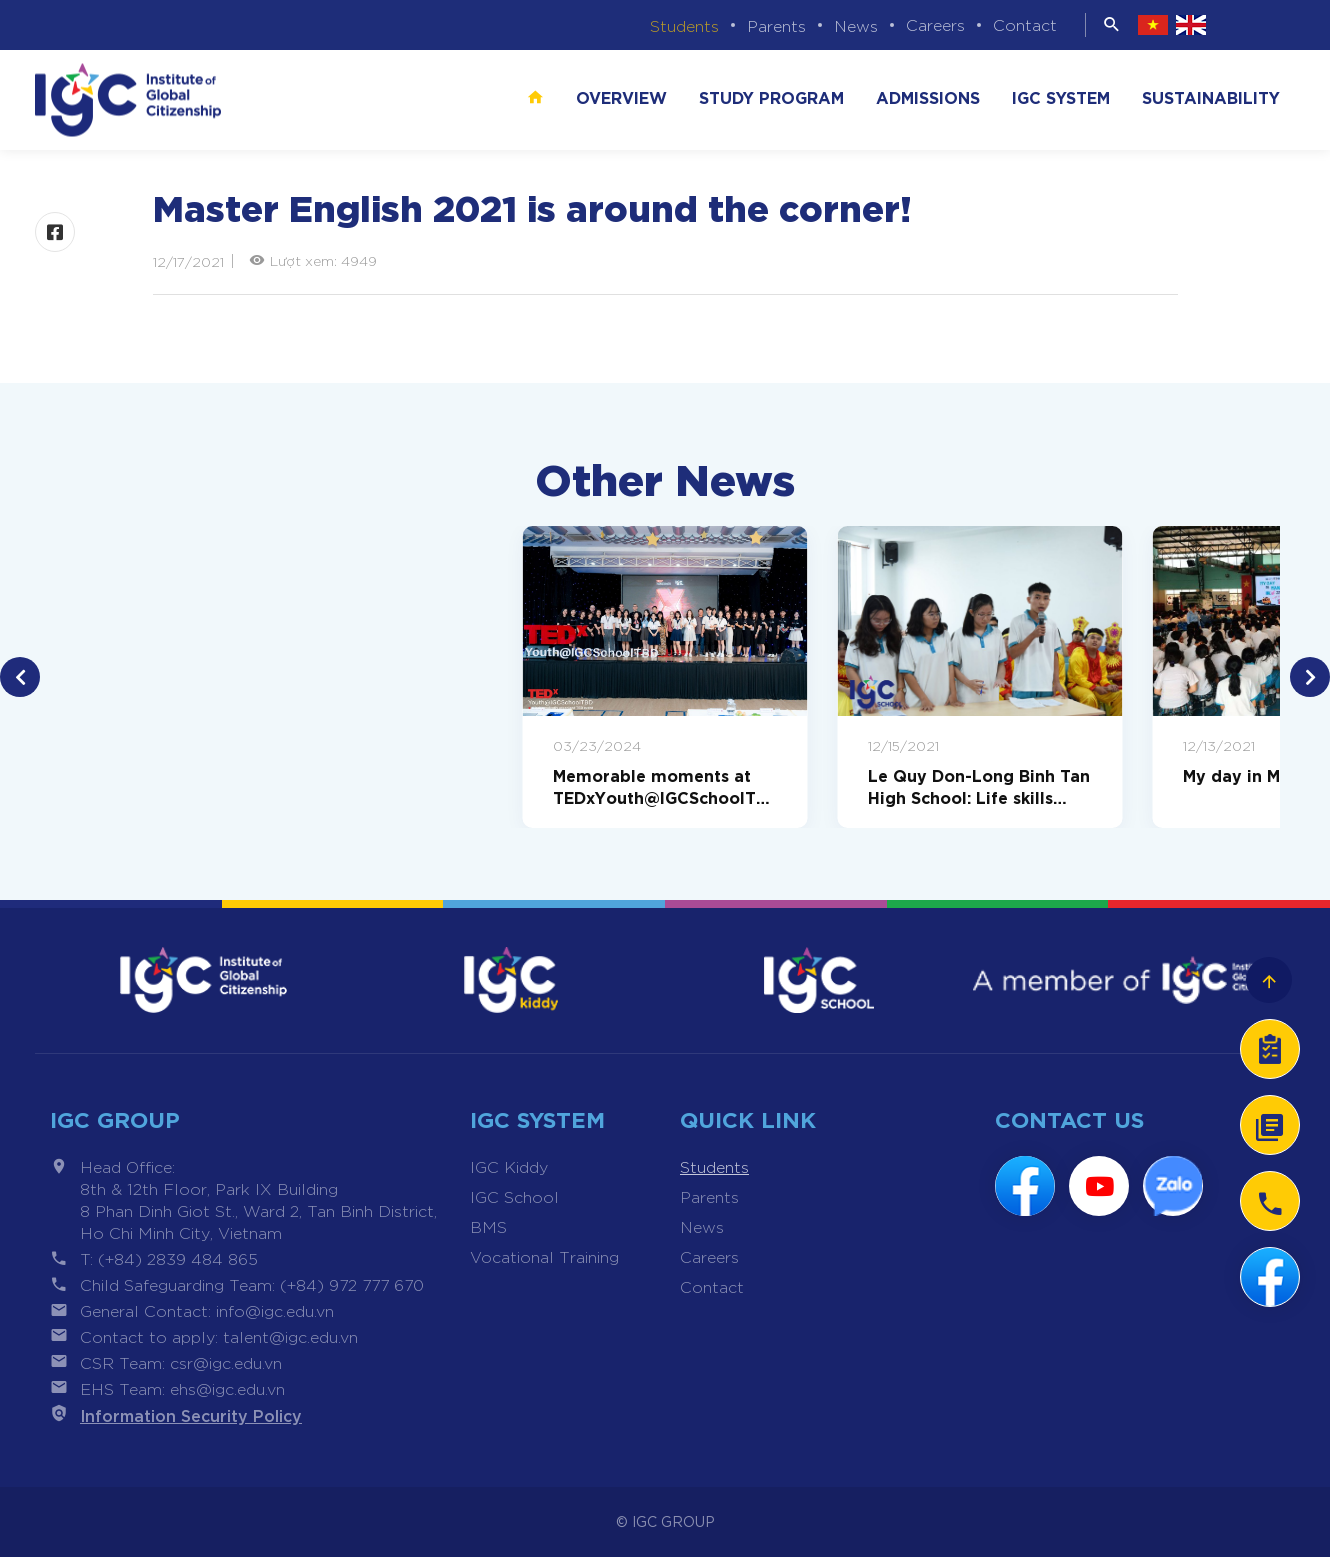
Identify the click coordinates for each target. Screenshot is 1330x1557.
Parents (776, 25)
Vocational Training (544, 1256)
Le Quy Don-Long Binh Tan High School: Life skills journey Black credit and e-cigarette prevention (980, 785)
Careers (935, 24)
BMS (488, 1226)
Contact (1025, 24)
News (856, 25)
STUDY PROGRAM (771, 96)
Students (684, 25)
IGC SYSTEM (1061, 96)
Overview (621, 96)
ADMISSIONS (928, 96)
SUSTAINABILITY (1211, 96)
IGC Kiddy (509, 1166)
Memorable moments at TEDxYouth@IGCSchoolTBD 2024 (660, 785)
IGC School (514, 1196)
